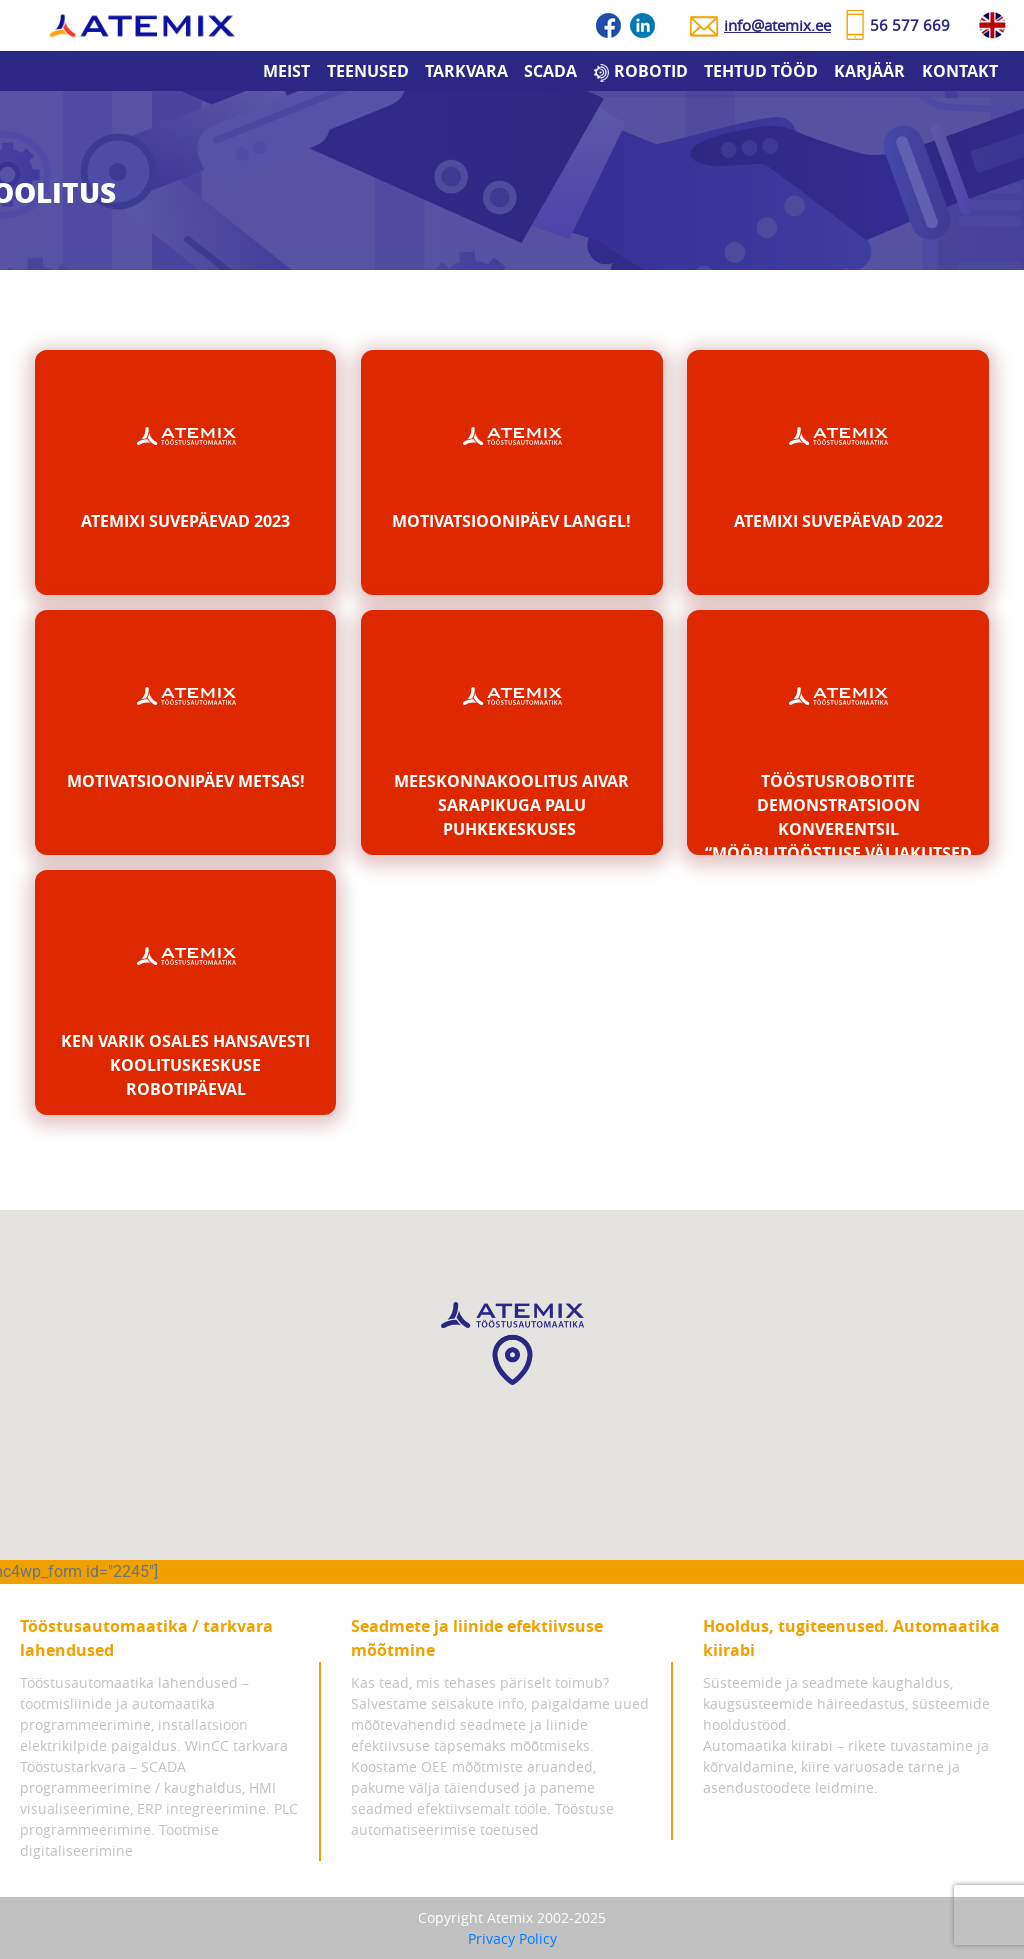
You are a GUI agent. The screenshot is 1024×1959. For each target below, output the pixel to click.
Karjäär (869, 71)
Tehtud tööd (761, 71)
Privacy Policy (512, 1938)
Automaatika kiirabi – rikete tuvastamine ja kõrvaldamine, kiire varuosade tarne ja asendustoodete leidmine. (846, 1766)
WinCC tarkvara (236, 1745)
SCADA (550, 71)
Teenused (368, 71)
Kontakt (960, 71)
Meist (286, 71)
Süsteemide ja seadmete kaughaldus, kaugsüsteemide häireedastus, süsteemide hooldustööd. (846, 1703)
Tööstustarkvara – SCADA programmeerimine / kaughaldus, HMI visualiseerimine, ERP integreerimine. (148, 1787)
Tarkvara (466, 71)
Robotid (651, 71)
